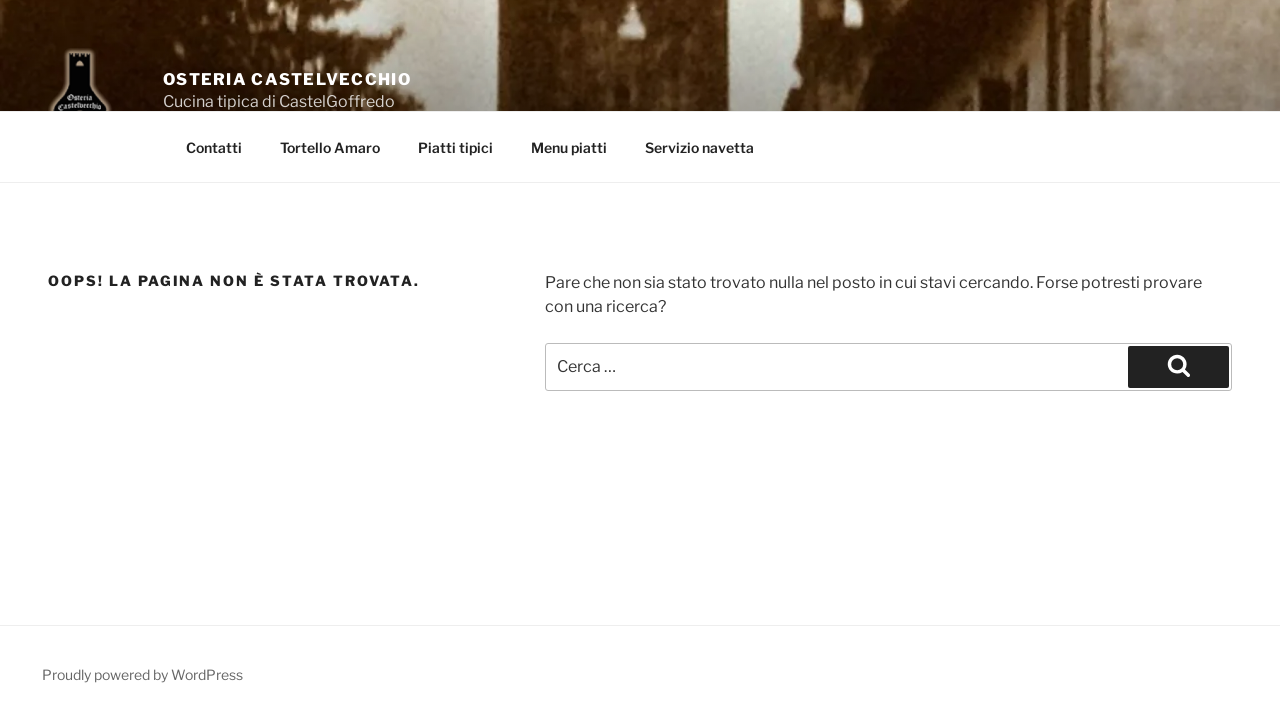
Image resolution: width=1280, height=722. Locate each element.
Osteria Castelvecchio (287, 79)
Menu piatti (569, 147)
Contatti (214, 147)
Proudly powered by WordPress (142, 674)
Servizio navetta (699, 147)
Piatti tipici (455, 147)
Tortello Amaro (330, 147)
